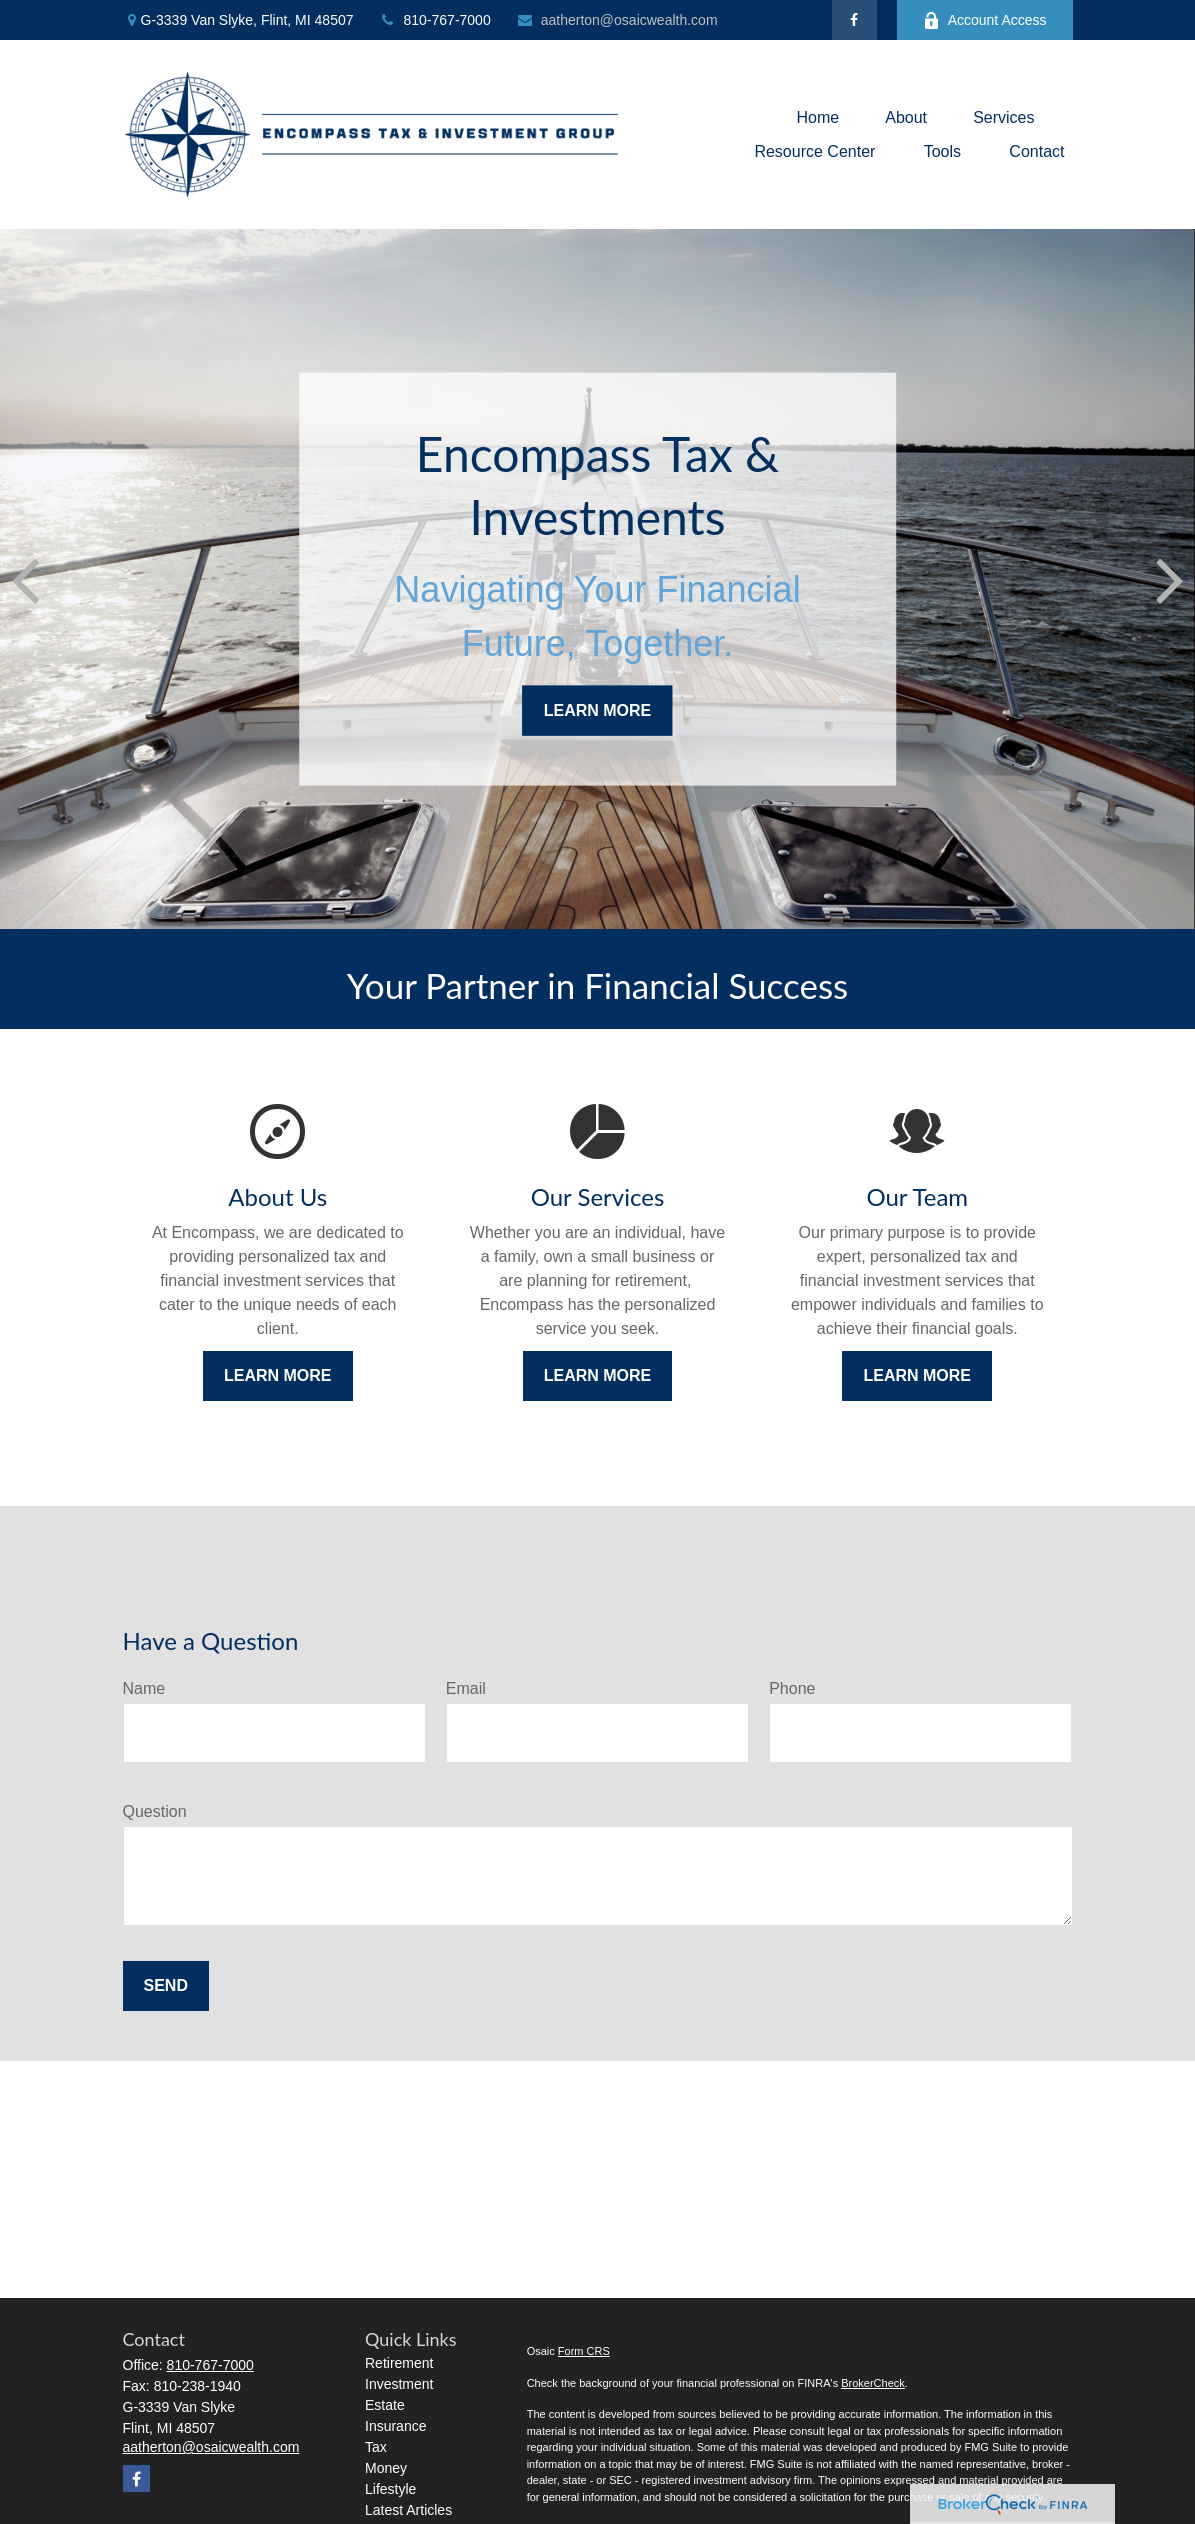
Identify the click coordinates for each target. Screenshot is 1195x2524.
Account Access (985, 20)
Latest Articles (408, 2510)
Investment (399, 2384)
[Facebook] (854, 20)
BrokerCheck (873, 2383)
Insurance (395, 2426)
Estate (385, 2405)
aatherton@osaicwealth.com (617, 20)
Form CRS (584, 2351)
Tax (376, 2447)
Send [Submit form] (166, 1985)
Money (386, 2468)
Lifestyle (390, 2489)
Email (466, 1688)
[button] (817, 117)
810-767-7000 (435, 20)
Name (144, 1688)
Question (155, 1811)
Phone (792, 1688)
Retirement (399, 2363)
